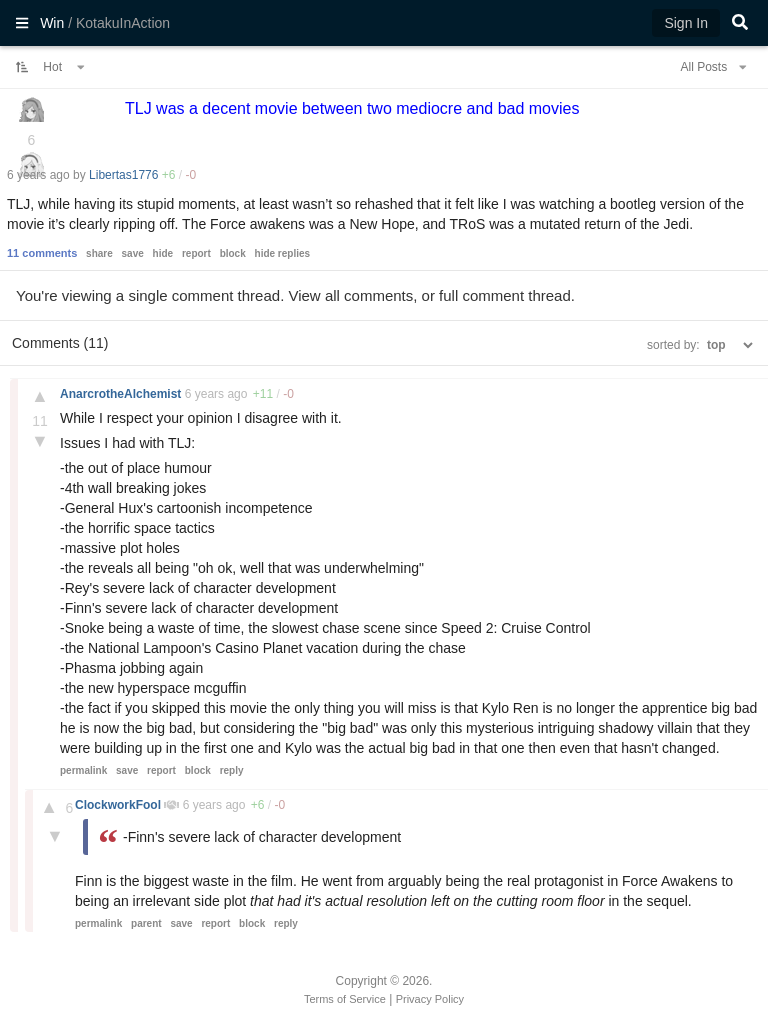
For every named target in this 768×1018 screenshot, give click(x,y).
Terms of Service (345, 999)
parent (146, 923)
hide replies (283, 253)
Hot (64, 67)
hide (163, 253)
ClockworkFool (119, 805)
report (196, 253)
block (233, 253)
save (133, 253)
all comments (369, 295)
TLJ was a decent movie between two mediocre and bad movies (352, 108)
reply (232, 770)
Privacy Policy (430, 999)
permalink (83, 770)
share (99, 253)
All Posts (713, 67)
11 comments (42, 253)
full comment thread (505, 295)
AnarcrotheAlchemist (122, 394)
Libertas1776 (123, 175)
